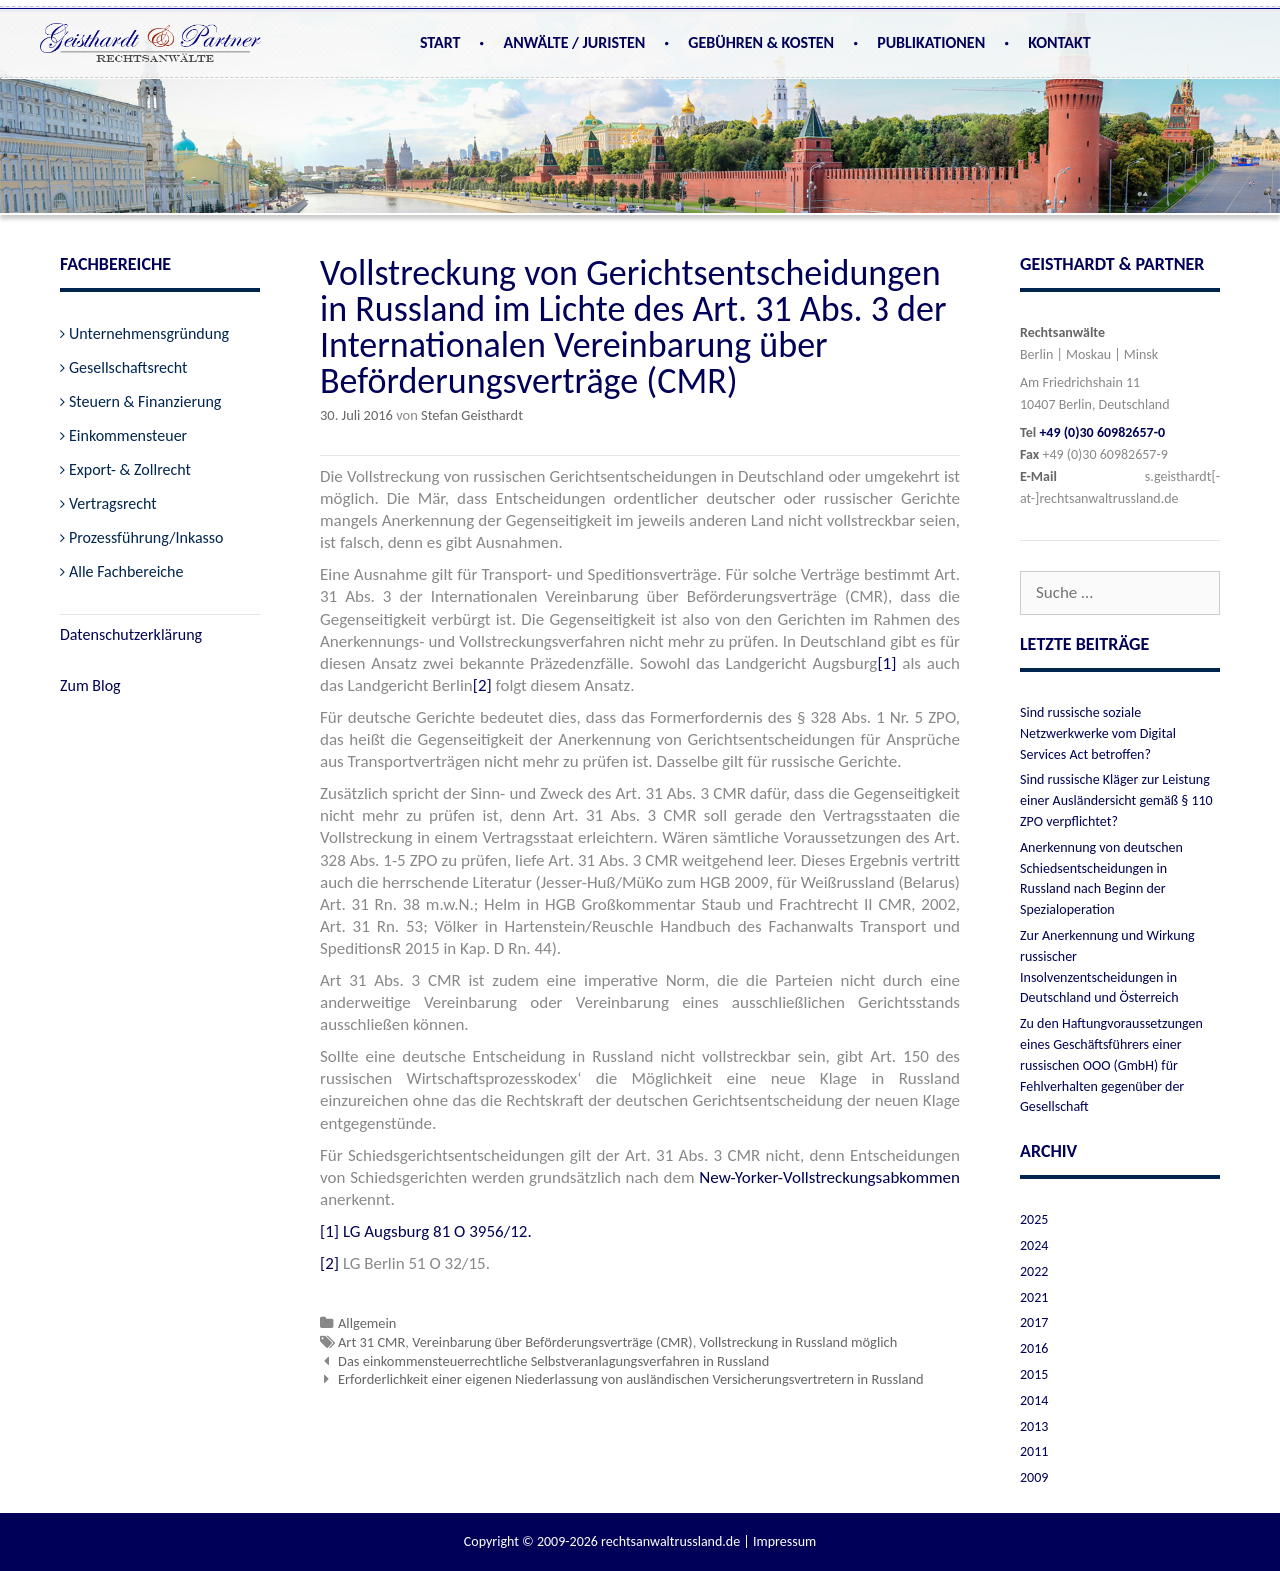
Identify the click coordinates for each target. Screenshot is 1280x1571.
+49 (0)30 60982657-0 (1102, 432)
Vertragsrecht (113, 503)
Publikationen (931, 42)
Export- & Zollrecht (130, 469)
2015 (1034, 1374)
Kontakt (1059, 42)
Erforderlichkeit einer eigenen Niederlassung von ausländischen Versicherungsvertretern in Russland (631, 1379)
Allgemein (367, 1323)
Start (440, 42)
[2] (482, 685)
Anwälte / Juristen (574, 42)
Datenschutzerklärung (131, 634)
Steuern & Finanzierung (145, 401)
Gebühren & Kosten (761, 42)
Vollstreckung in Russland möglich (799, 1342)
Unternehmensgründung (149, 333)
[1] (886, 663)
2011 (1034, 1451)
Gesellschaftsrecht (128, 367)
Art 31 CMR (371, 1342)
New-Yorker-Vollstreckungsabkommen (829, 1177)
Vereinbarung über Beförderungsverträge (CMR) (552, 1342)
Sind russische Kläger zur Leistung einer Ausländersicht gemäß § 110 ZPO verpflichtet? (1116, 800)
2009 (1034, 1477)
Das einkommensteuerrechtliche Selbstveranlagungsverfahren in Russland (553, 1361)
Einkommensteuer (128, 435)
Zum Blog (90, 685)
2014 (1034, 1400)
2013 (1034, 1426)
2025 (1034, 1219)
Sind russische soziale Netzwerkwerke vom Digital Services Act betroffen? (1098, 733)
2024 (1034, 1245)
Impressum (784, 1541)
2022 (1034, 1271)
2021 (1034, 1297)
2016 (1034, 1348)
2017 (1034, 1322)
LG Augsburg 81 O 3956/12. (437, 1231)
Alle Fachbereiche (126, 571)
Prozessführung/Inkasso (146, 537)
